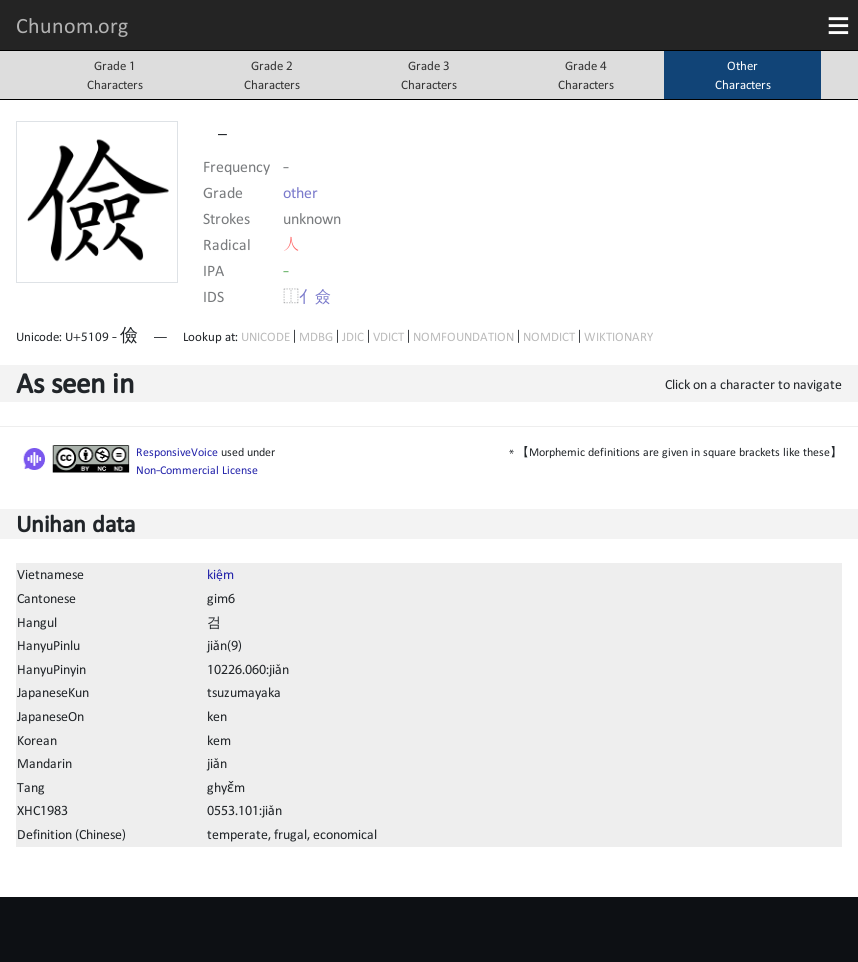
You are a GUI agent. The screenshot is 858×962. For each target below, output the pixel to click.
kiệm (220, 574)
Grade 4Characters (586, 75)
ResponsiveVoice (177, 452)
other (300, 192)
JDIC (353, 336)
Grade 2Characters (272, 75)
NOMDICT (549, 336)
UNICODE (265, 336)
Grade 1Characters (115, 75)
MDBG (316, 336)
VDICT (388, 336)
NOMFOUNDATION (463, 336)
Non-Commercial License (197, 470)
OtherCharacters (743, 75)
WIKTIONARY (618, 336)
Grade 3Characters (429, 75)
